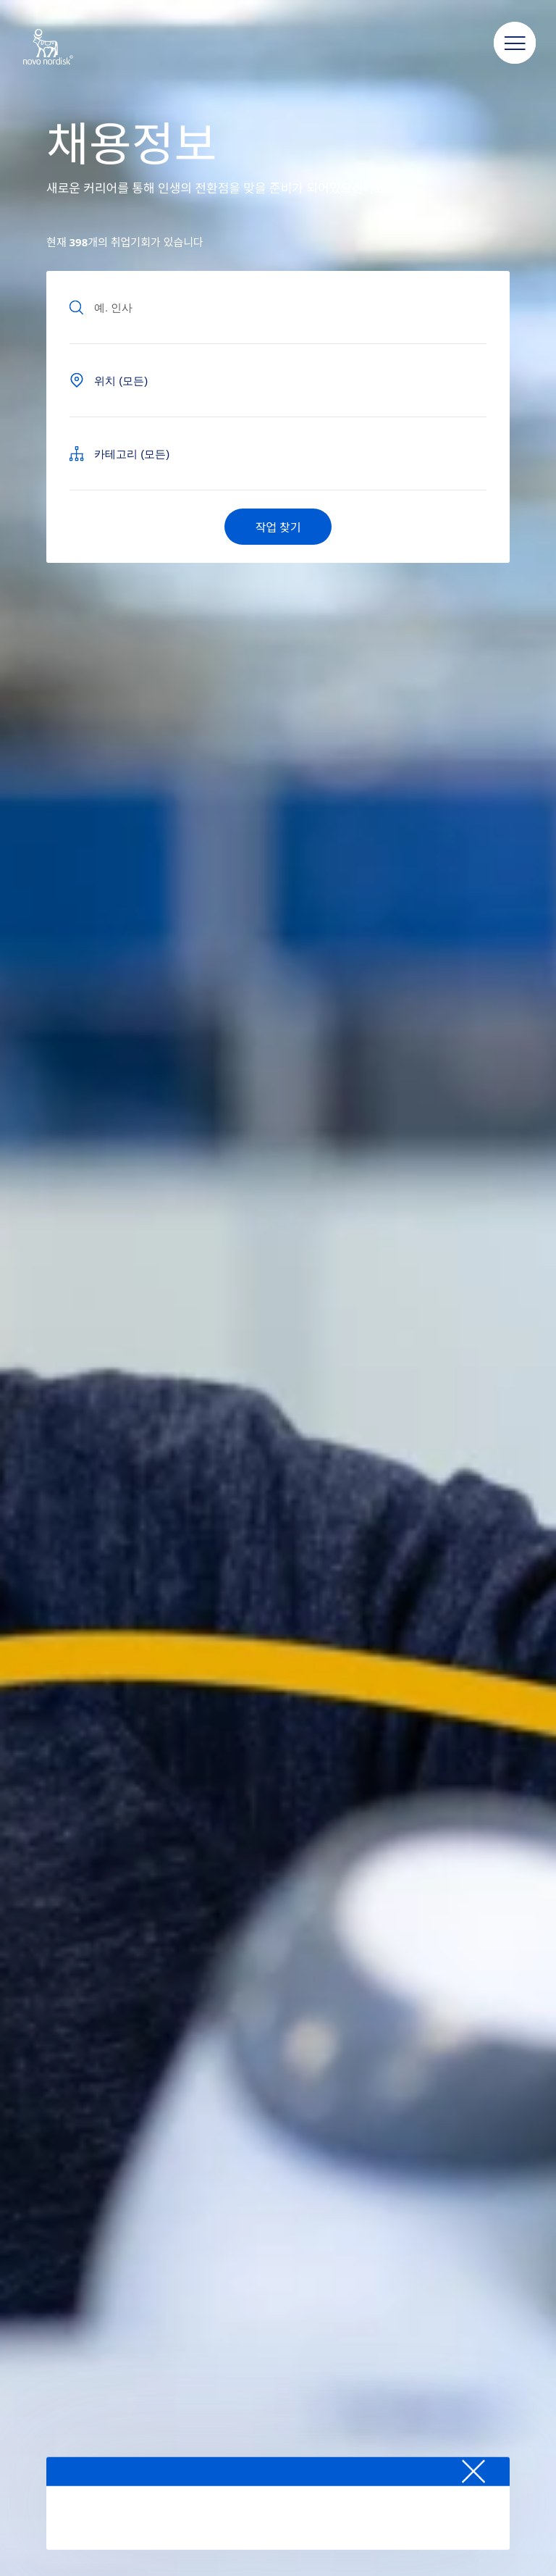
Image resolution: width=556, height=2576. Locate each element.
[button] (514, 43)
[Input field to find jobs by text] (278, 307)
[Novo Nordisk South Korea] (67, 48)
